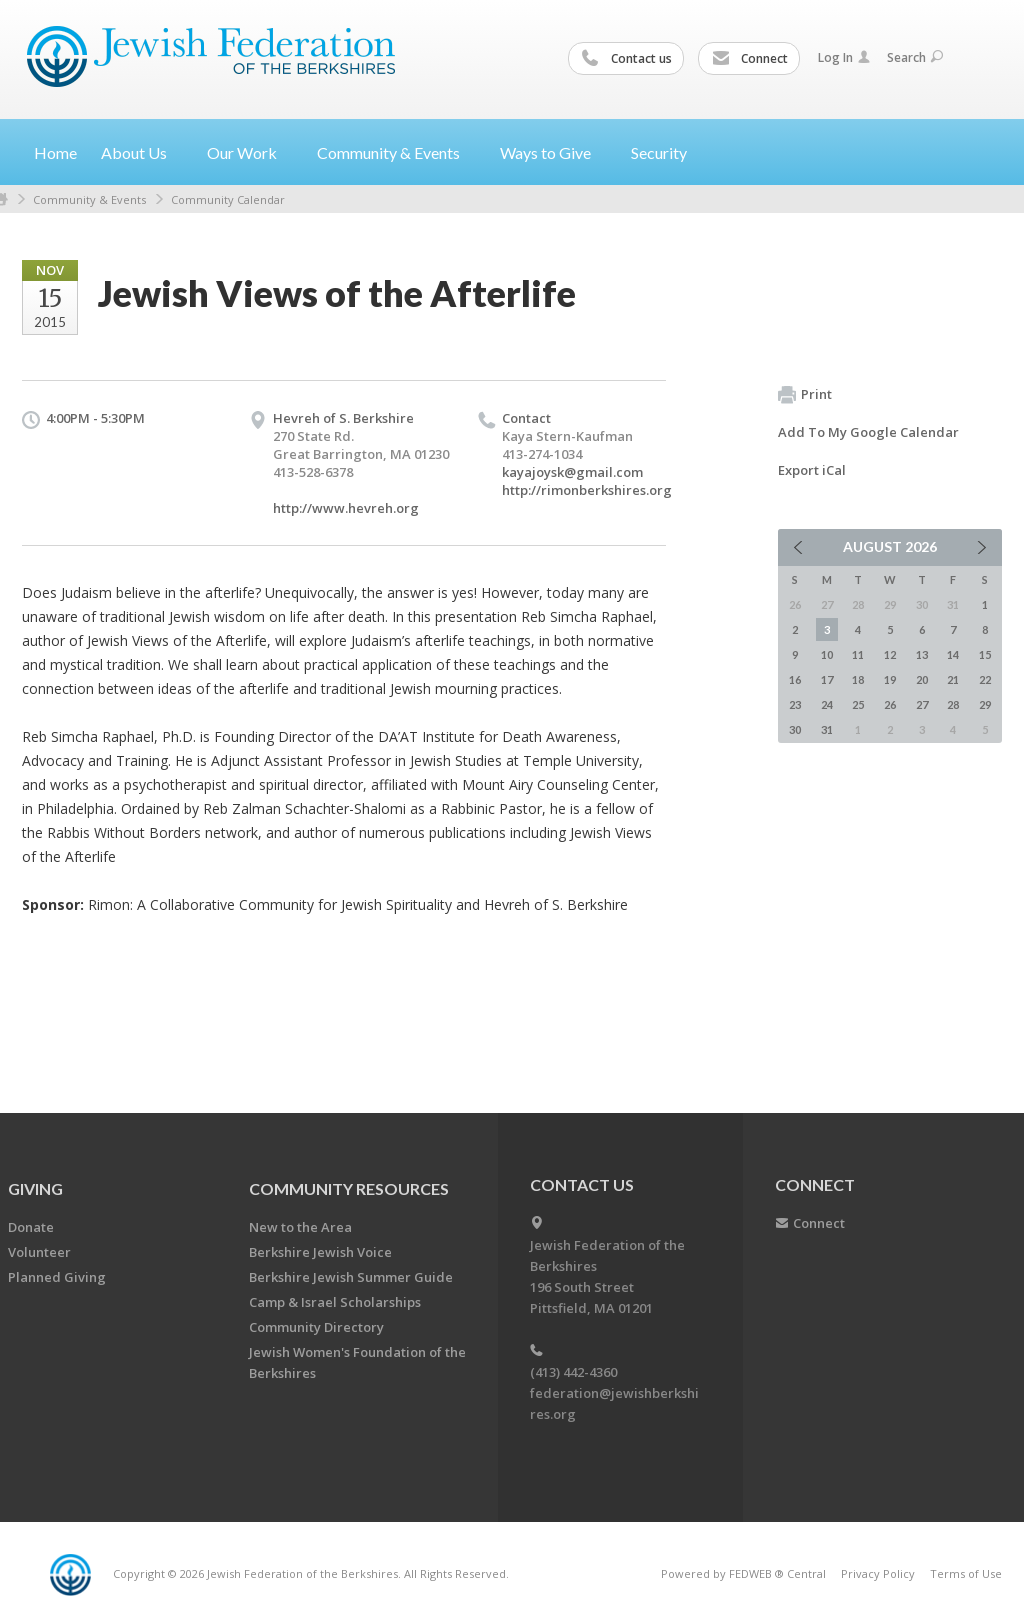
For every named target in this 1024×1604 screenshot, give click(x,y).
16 (795, 679)
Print (805, 395)
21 (953, 679)
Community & (396, 152)
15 (985, 654)
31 (827, 729)
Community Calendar (228, 199)
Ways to (553, 152)
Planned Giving (57, 1277)
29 (985, 704)
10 (827, 654)
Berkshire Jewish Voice (320, 1252)
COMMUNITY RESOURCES (349, 1188)
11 (858, 654)
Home (55, 152)
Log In (844, 57)
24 (827, 704)
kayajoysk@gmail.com (572, 472)
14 (953, 654)
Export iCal (812, 470)
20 (922, 679)
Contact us (627, 59)
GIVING (35, 1188)
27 (922, 704)
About (142, 152)
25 (858, 704)
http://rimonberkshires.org (587, 490)
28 (953, 704)
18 (858, 679)
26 (890, 704)
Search (915, 57)
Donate (31, 1227)
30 (795, 729)
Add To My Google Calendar (868, 432)
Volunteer (39, 1252)
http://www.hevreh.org (346, 508)
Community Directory (316, 1327)
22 (985, 679)
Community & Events (89, 199)
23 (795, 704)
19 (890, 679)
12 (890, 654)
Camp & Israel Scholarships (335, 1302)
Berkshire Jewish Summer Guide (351, 1277)
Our (250, 152)
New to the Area (300, 1227)
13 (922, 654)
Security (659, 152)
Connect (750, 59)
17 (827, 679)
